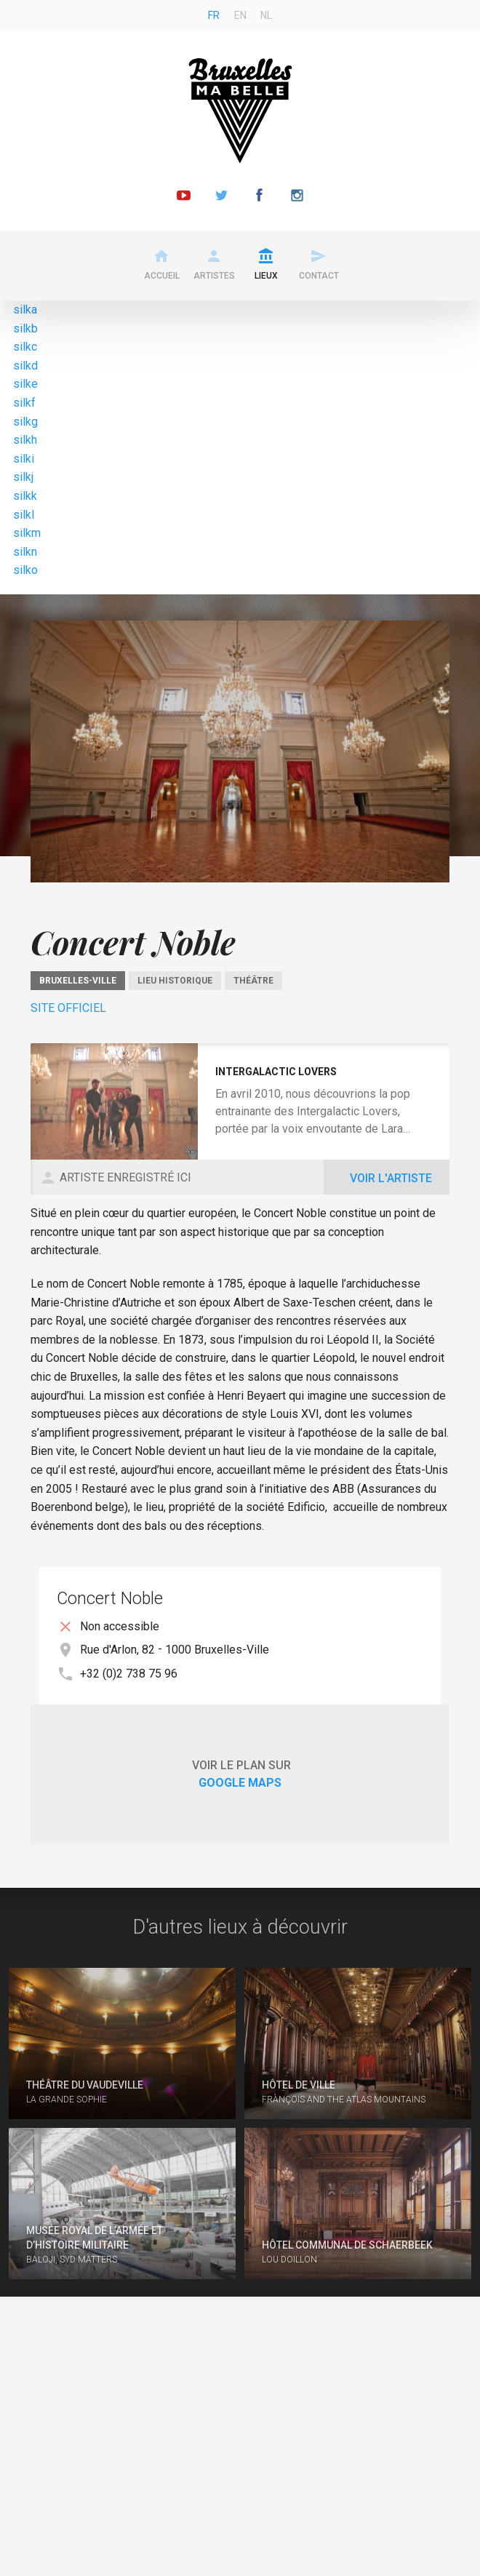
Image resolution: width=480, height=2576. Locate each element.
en (240, 15)
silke (25, 384)
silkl (23, 515)
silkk (25, 496)
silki (23, 459)
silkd (25, 365)
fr (214, 15)
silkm (27, 533)
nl (266, 15)
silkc (25, 347)
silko (25, 570)
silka (25, 309)
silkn (25, 552)
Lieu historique (174, 981)
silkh (25, 440)
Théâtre (253, 981)
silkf (24, 403)
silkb (25, 328)
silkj (23, 477)
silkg (25, 421)
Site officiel (68, 1008)
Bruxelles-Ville (77, 981)
